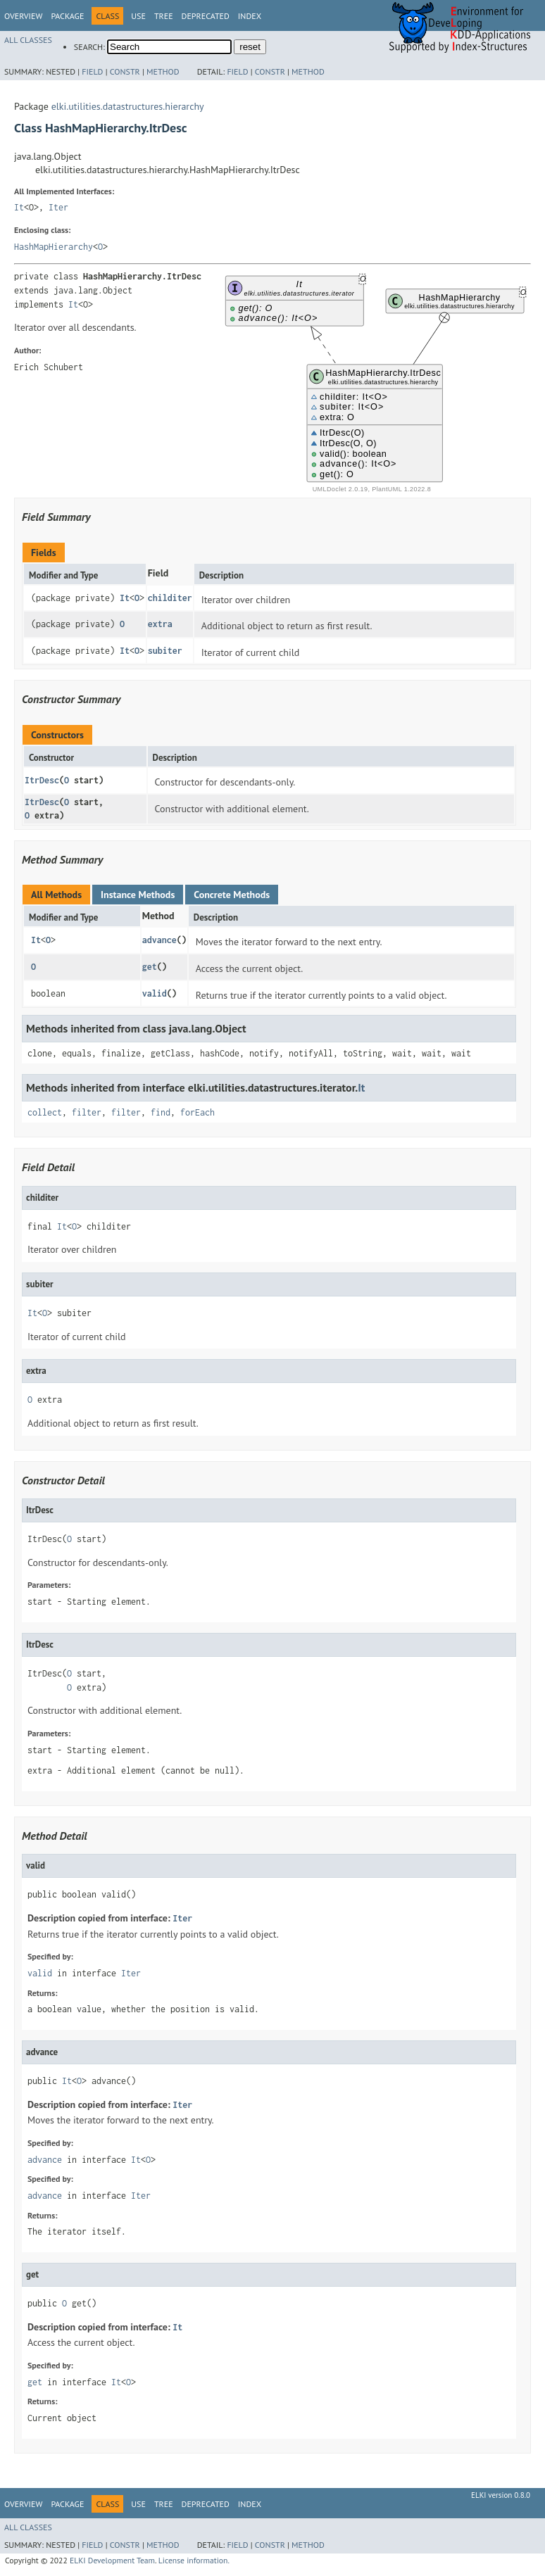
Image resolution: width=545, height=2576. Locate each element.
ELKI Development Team (112, 2560)
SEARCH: (89, 47)
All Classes (28, 39)
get (149, 966)
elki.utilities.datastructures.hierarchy (127, 106)
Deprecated (206, 16)
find (160, 1112)
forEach (197, 1112)
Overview (23, 16)
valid (154, 993)
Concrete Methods (232, 894)
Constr (125, 71)
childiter (170, 598)
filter (86, 1112)
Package (67, 16)
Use (138, 16)
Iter (58, 207)
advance (159, 940)
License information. (194, 2560)
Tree (163, 16)
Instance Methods (138, 894)
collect (44, 1112)
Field (92, 71)
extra (160, 624)
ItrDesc (42, 780)
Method (163, 71)
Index (249, 16)
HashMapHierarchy (53, 246)
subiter (165, 650)
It (19, 207)
